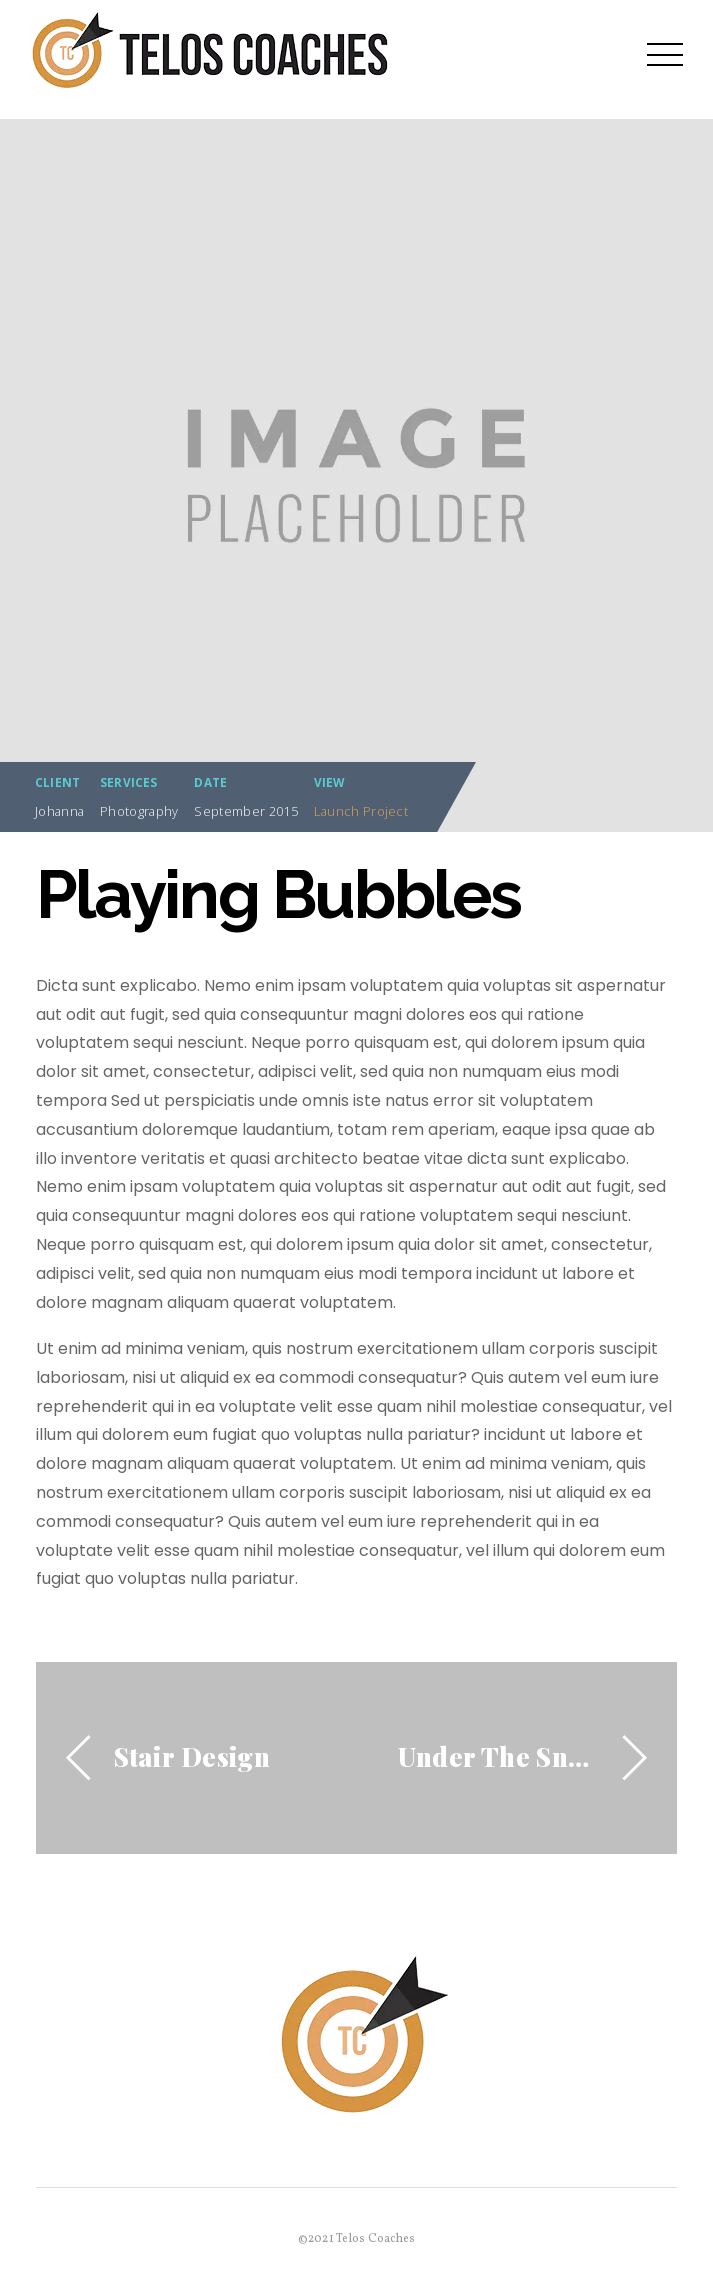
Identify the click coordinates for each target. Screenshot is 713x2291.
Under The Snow (499, 1756)
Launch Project (361, 811)
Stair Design (192, 1756)
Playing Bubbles (278, 894)
